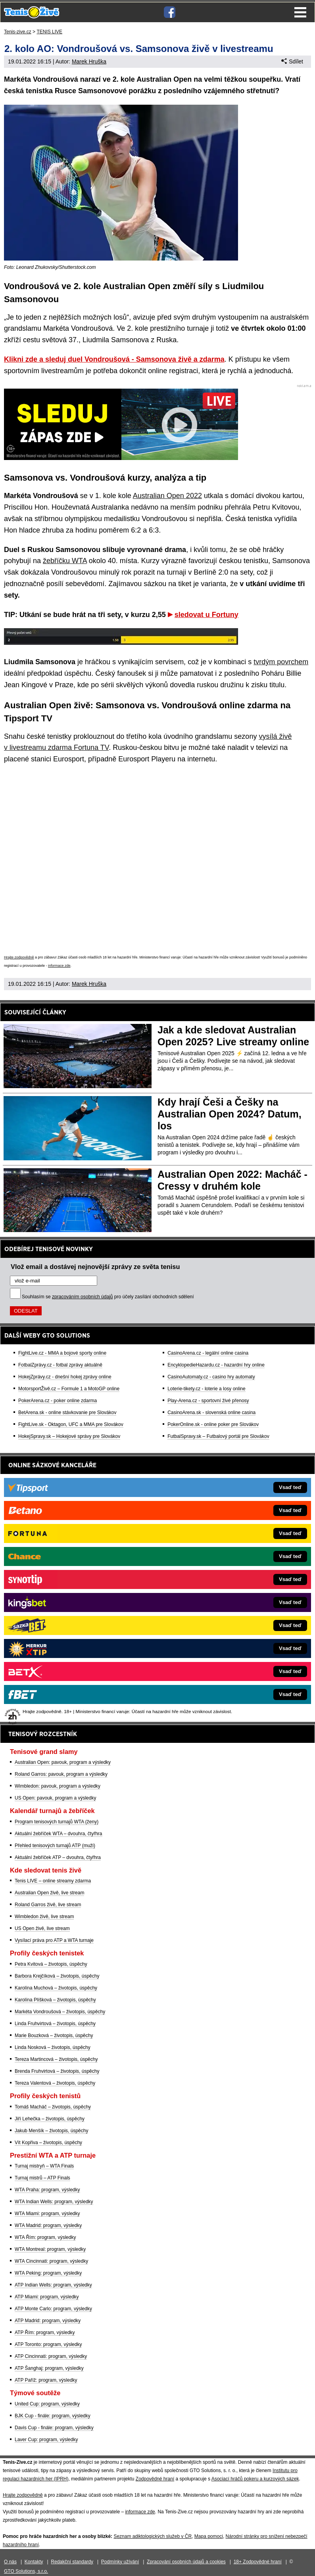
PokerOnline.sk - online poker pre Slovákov (213, 1424)
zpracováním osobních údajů (82, 1297)
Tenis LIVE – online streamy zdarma (53, 1881)
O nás (10, 2561)
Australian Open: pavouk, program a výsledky (63, 1762)
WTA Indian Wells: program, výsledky (54, 2201)
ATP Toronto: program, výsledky (48, 2344)
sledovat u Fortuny (206, 615)
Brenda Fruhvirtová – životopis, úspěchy (57, 2071)
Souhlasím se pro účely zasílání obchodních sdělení (108, 1297)
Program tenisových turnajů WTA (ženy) (56, 1822)
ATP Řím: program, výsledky (45, 2332)
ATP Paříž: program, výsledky (46, 2380)
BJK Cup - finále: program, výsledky (52, 2416)
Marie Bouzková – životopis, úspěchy (54, 2035)
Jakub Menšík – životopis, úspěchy (51, 2130)
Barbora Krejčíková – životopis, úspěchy (57, 1976)
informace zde (59, 966)
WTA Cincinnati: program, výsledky (51, 2261)
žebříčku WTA (65, 561)
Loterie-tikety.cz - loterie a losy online (206, 1389)
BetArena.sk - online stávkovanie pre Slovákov (67, 1412)
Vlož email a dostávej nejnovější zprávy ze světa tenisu (95, 1266)
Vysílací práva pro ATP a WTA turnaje (54, 1940)
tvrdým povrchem (281, 662)
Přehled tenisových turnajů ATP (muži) (55, 1845)
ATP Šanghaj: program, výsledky (49, 2368)
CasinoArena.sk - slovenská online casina (211, 1412)
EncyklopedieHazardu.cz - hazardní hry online (216, 1365)
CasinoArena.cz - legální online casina (207, 1353)
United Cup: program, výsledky (47, 2404)
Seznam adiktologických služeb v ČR (152, 2536)
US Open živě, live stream (42, 1928)
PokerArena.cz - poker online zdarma (57, 1400)
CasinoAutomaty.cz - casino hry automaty (211, 1377)
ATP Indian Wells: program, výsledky (53, 2285)
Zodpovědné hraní (155, 2479)
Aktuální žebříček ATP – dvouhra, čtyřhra (58, 1857)
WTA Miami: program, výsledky (47, 2213)
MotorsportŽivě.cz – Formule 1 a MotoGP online (68, 1389)
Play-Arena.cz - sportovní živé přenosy (208, 1400)
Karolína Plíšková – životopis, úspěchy (55, 2000)
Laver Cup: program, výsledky (46, 2439)
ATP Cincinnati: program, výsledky (51, 2356)
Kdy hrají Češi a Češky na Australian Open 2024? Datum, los (230, 1113)
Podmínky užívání (120, 2561)
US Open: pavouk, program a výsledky (55, 1798)
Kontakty (34, 2561)
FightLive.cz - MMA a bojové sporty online (62, 1353)
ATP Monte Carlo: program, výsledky (53, 2309)
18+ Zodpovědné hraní (258, 2561)
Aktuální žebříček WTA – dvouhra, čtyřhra (58, 1833)
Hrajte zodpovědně (19, 957)
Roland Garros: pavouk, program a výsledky (61, 1774)
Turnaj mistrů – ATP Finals (42, 2178)
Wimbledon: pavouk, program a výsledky (57, 1786)
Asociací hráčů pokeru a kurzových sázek (255, 2479)
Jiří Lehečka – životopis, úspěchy (50, 2119)
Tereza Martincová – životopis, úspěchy (56, 2059)
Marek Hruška (89, 61)
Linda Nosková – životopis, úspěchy (52, 2047)
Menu (300, 12)
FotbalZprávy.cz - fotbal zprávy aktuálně (60, 1365)
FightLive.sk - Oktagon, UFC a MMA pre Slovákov (70, 1424)
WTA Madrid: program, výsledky (48, 2225)
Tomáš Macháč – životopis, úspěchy (53, 2107)
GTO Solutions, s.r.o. (26, 2571)
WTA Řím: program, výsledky (45, 2237)
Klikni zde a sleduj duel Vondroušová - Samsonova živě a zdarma (114, 359)
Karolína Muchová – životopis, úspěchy (56, 1988)
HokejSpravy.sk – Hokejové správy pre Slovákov (69, 1436)
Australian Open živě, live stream (49, 1893)
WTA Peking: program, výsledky (48, 2273)
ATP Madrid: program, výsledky (48, 2320)
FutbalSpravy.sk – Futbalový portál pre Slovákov (218, 1436)
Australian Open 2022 (167, 496)
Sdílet (292, 61)
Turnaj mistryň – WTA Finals (44, 2166)
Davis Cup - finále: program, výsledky (54, 2427)
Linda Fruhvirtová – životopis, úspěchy (55, 2023)
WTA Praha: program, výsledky (47, 2190)
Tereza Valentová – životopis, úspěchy (55, 2083)
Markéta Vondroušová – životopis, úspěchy (60, 2011)
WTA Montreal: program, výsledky (50, 2249)
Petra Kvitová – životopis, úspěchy (51, 1964)
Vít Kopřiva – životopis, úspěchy (48, 2142)
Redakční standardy (72, 2561)
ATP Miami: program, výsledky (47, 2297)
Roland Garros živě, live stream (48, 1904)
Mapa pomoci (208, 2536)
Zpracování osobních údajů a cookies (186, 2561)
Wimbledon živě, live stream (44, 1916)
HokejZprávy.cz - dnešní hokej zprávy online (64, 1377)
